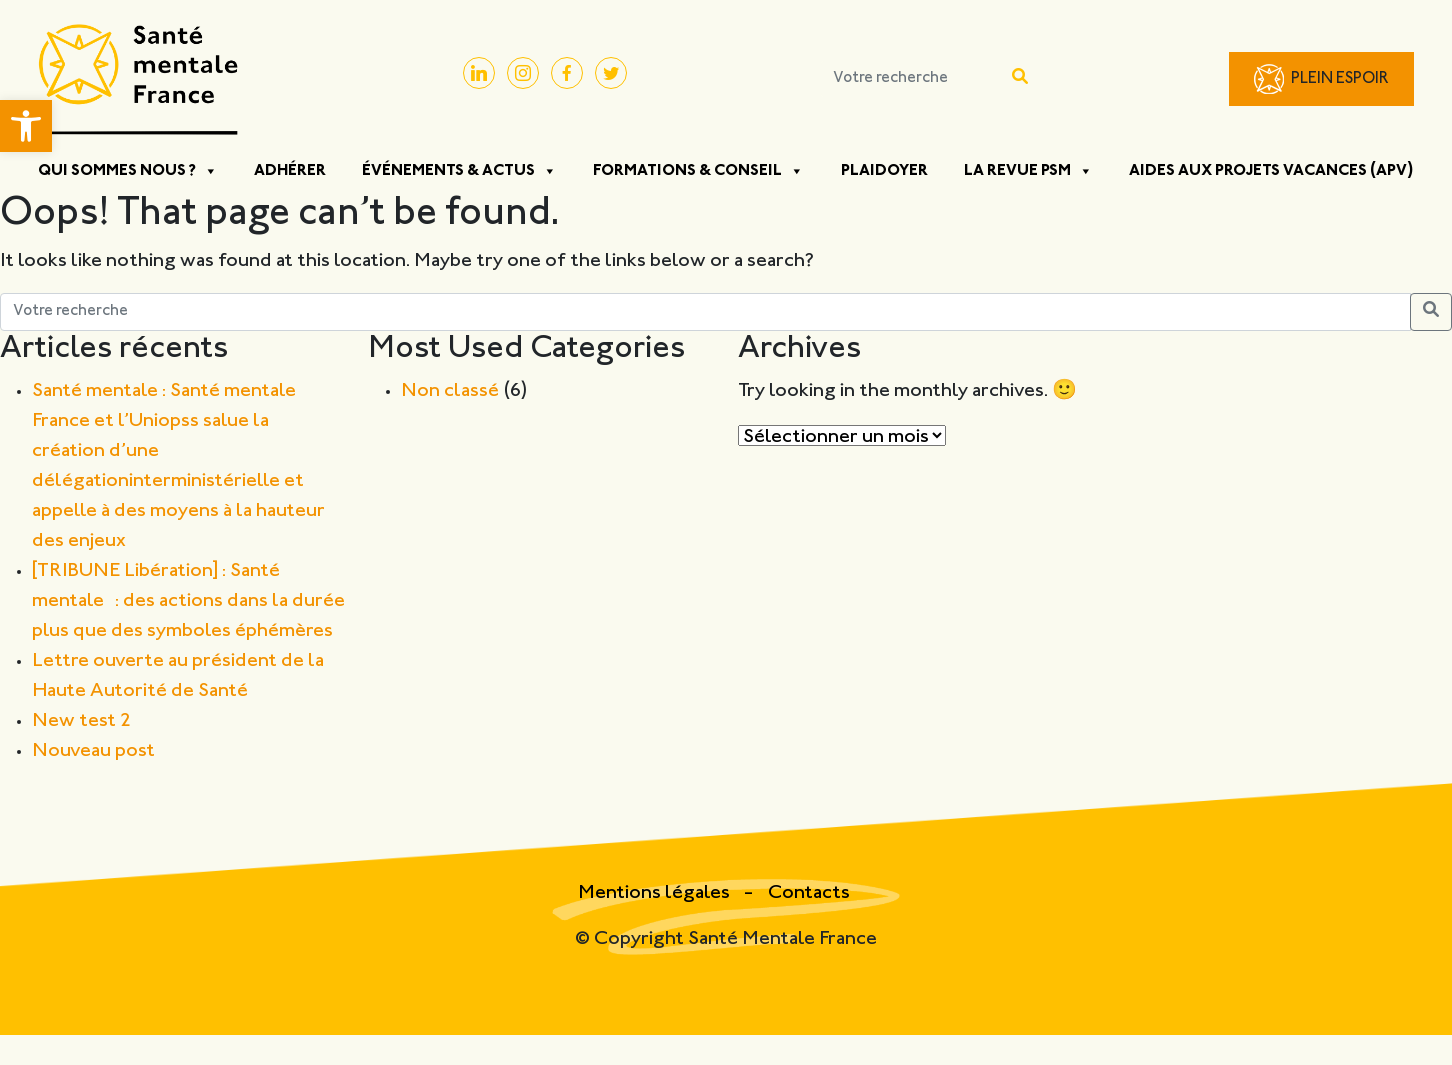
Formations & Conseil (698, 171)
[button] (26, 126)
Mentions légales (656, 893)
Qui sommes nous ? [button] (128, 171)
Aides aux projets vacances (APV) (1271, 171)
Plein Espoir (1340, 79)
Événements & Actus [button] (459, 171)
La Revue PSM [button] (1028, 171)
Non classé (450, 391)
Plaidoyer (884, 171)
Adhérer (290, 171)
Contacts (809, 893)
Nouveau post (93, 751)
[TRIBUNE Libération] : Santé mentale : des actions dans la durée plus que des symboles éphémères (188, 601)
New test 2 (81, 721)
